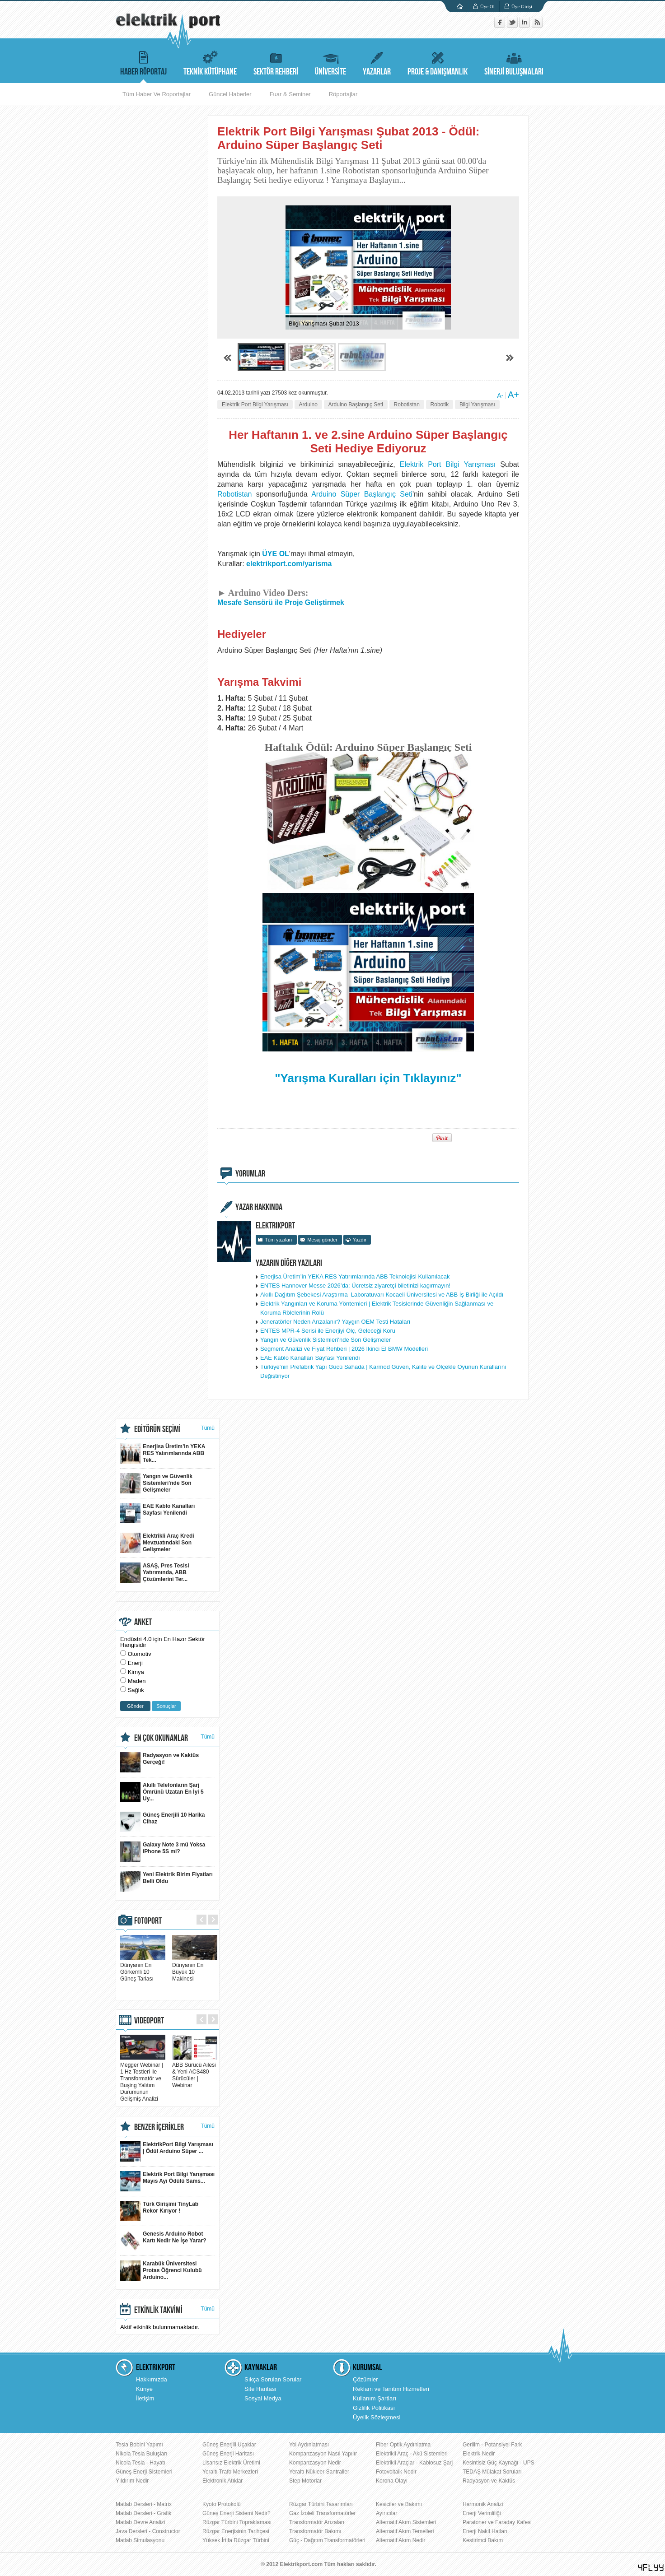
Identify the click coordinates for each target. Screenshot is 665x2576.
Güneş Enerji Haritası (228, 2453)
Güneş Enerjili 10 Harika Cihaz (162, 1822)
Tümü (208, 1428)
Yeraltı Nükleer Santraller (319, 2471)
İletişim (145, 2398)
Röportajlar (343, 94)
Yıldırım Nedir (132, 2480)
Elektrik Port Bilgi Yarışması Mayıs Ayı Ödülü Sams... (167, 2181)
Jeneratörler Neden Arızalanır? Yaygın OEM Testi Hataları (335, 1321)
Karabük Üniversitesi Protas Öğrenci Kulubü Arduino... (161, 2270)
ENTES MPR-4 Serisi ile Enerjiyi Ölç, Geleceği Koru (327, 1330)
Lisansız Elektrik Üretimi (231, 2462)
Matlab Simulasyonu (140, 2540)
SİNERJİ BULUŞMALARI (513, 62)
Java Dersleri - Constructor (148, 2531)
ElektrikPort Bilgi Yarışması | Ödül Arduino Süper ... (166, 2151)
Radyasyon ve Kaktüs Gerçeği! (159, 1762)
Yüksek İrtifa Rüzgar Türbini (235, 2540)
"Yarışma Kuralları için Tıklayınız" (368, 1078)
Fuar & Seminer (290, 94)
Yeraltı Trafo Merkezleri (230, 2471)
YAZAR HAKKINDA (258, 1207)
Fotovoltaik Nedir (396, 2471)
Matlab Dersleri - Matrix (144, 2504)
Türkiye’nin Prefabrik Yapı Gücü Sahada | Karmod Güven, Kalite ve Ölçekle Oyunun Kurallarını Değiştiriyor (383, 1371)
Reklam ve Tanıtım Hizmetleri (391, 2389)
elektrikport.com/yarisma (289, 563)
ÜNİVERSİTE (330, 62)
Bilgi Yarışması (477, 404)
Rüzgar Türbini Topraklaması (237, 2522)
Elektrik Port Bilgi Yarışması (255, 404)
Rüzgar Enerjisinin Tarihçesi (235, 2531)
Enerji (135, 1663)
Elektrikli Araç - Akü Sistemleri (412, 2453)
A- (500, 395)
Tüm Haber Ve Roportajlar (156, 94)
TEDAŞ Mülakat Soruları (492, 2471)
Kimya (136, 1672)
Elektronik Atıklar (222, 2480)
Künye (144, 2389)
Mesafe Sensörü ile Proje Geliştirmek (280, 602)
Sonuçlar (166, 1706)
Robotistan (407, 404)
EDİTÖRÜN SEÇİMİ (157, 1429)
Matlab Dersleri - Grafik (143, 2513)
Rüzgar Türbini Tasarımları (321, 2504)
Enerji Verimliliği (482, 2513)
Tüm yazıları (278, 1239)
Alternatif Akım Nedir (400, 2540)
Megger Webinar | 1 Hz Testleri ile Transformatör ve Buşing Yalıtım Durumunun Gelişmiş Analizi (142, 2078)
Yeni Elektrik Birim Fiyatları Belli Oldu (166, 1881)
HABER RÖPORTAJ (143, 62)
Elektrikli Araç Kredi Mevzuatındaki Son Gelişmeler (157, 1543)
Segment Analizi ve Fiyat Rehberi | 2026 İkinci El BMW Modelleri (344, 1348)
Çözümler (365, 2379)
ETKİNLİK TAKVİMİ (158, 2310)
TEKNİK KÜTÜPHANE (210, 62)
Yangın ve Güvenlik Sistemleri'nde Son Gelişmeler (325, 1339)
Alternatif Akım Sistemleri (406, 2522)
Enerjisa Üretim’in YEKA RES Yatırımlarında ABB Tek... (163, 1453)
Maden (137, 1681)
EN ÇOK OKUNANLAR (161, 1738)
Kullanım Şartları (374, 2398)
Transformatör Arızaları (316, 2522)
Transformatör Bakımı (315, 2531)
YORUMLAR (250, 1173)
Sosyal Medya (262, 2398)
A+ (513, 395)
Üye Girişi (521, 6)
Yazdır (359, 1239)
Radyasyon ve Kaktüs (489, 2480)
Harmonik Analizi (483, 2504)
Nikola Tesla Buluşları (142, 2453)
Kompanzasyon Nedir (315, 2462)
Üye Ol (487, 6)
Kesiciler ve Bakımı (399, 2504)
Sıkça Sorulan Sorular (272, 2379)
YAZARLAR (377, 62)
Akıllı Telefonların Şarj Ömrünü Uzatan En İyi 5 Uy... (162, 1792)
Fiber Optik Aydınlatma (403, 2444)
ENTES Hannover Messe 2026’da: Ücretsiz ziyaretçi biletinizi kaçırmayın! (355, 1285)
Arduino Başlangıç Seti (355, 404)
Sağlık (136, 1690)
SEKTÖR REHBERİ (275, 62)
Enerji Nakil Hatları (485, 2531)
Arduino (308, 404)
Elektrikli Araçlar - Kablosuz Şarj (414, 2462)
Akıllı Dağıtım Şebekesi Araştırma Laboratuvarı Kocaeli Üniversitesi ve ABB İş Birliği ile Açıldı (381, 1294)
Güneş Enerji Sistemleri (144, 2471)
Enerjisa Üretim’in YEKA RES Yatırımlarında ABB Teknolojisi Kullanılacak (355, 1276)
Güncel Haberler (230, 94)
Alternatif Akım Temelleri (405, 2531)
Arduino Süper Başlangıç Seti (361, 494)
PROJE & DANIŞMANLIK (437, 62)
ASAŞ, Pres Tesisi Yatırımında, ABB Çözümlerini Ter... (154, 1572)
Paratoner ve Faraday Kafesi (497, 2522)
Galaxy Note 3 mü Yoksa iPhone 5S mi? (162, 1851)
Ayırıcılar (386, 2513)
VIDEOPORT (149, 2020)
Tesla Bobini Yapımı (139, 2444)
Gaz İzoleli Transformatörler (322, 2513)
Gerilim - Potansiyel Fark (492, 2444)
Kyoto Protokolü (221, 2504)
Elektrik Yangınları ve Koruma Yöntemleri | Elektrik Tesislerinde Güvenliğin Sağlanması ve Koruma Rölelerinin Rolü (376, 1308)
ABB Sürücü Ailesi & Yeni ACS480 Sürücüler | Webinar (194, 2071)
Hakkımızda (151, 2379)
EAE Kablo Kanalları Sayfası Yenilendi (310, 1357)
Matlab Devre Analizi (140, 2522)
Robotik (440, 404)
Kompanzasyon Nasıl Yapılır (323, 2453)
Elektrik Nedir (479, 2453)
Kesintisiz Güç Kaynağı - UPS (498, 2462)
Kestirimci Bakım (483, 2540)
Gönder (135, 1706)
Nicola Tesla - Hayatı (140, 2462)
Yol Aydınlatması (309, 2444)
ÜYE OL (275, 554)
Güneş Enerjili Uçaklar (229, 2444)
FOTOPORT (148, 1921)
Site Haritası (260, 2389)
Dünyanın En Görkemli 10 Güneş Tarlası (142, 1968)
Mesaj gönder (322, 1239)
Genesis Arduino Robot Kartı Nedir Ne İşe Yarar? (163, 2241)
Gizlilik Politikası (374, 2408)
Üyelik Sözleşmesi (376, 2417)
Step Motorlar (305, 2480)
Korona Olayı (391, 2480)
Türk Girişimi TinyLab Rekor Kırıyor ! (159, 2211)
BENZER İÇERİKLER (159, 2127)
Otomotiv (139, 1654)
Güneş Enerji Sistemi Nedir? (236, 2513)
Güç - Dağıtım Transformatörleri (327, 2540)
